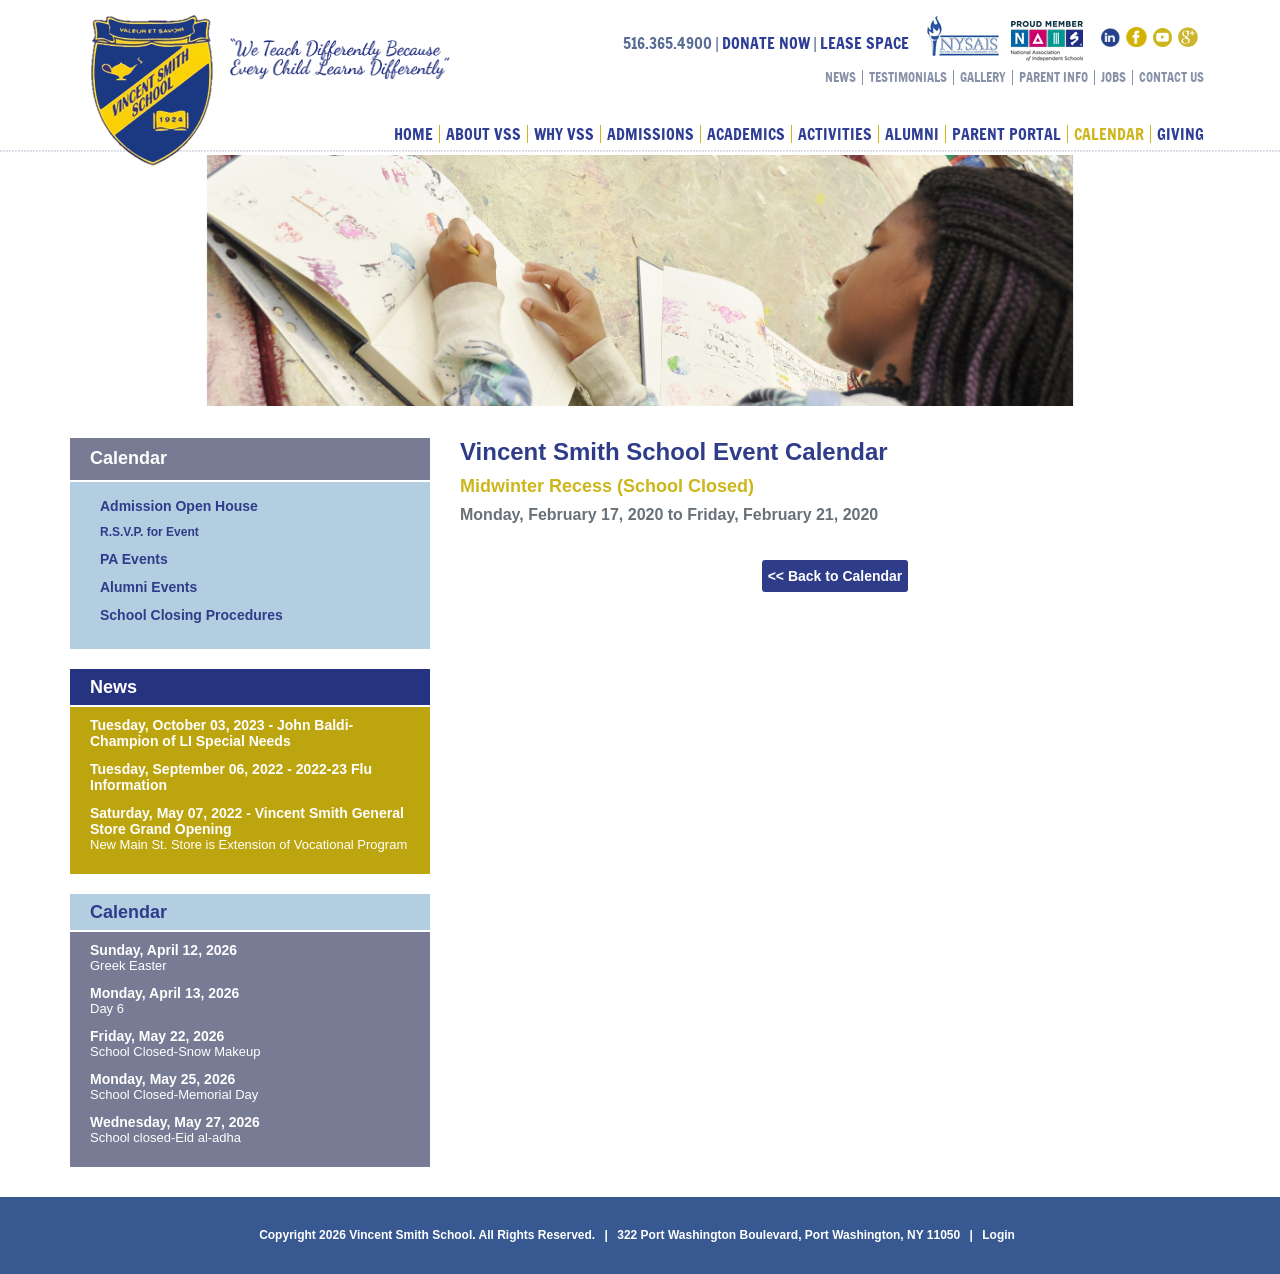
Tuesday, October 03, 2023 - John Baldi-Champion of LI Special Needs (221, 733)
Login (998, 1235)
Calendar (1109, 134)
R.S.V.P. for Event (149, 532)
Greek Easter (128, 965)
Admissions (650, 134)
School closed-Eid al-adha (165, 1137)
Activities (835, 134)
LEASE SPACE (864, 43)
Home (413, 134)
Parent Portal (1006, 134)
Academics (746, 134)
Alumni (912, 134)
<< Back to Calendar (835, 576)
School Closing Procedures (191, 615)
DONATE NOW (766, 43)
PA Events (134, 559)
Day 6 (107, 1008)
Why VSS (564, 134)
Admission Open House (179, 506)
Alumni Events (148, 587)
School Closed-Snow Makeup (175, 1051)
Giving (1180, 134)
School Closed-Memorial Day (174, 1094)
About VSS (483, 134)
